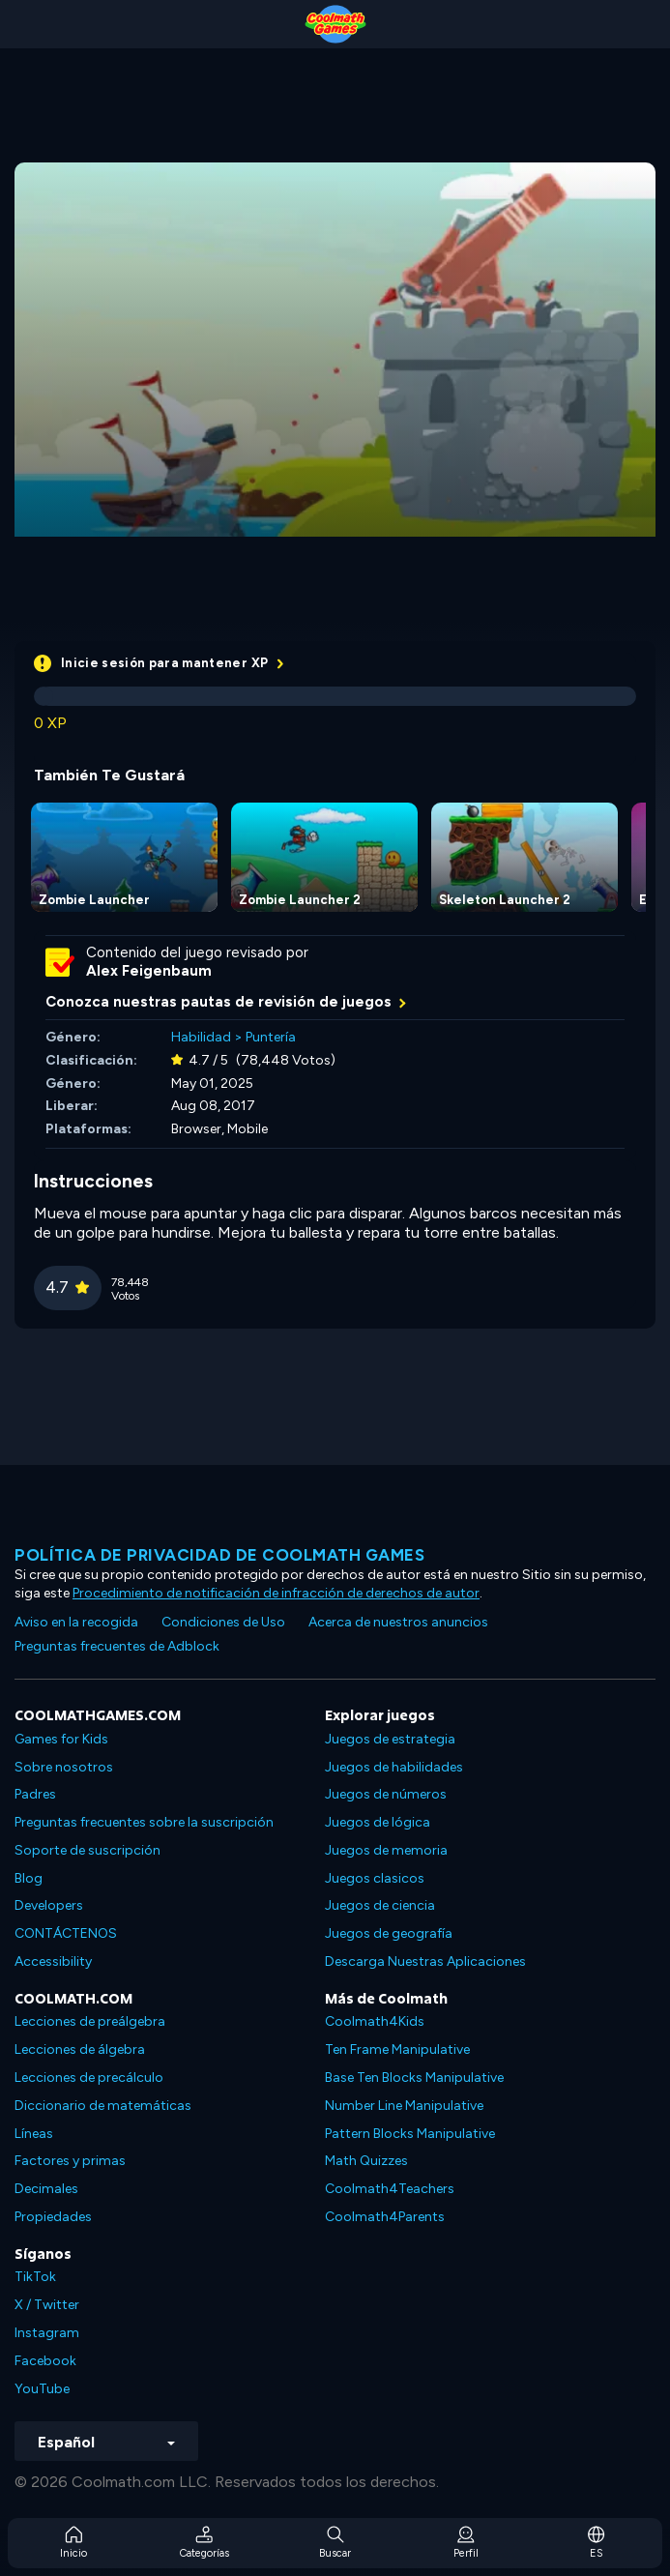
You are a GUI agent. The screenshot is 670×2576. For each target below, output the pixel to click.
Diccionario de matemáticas (103, 2105)
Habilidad (201, 1037)
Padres (35, 1794)
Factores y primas (70, 2160)
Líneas (34, 2133)
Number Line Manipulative (404, 2105)
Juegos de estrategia (390, 1739)
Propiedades (53, 2217)
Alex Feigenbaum (149, 971)
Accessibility (53, 1961)
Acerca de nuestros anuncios (398, 1622)
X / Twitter (47, 2305)
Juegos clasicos (374, 1878)
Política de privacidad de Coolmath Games (219, 1555)
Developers (49, 1905)
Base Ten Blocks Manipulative (414, 2077)
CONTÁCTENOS (66, 1933)
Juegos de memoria (386, 1850)
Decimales (46, 2189)
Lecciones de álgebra (80, 2049)
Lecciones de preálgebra (90, 2021)
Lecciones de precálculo (89, 2077)
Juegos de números (386, 1794)
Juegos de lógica (377, 1822)
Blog (29, 1878)
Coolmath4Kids (374, 2021)
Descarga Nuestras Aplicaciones (425, 1961)
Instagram (47, 2333)
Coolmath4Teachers (389, 2189)
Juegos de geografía (388, 1933)
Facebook (45, 2361)
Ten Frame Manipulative (397, 2049)
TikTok (35, 2277)
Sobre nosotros (64, 1767)
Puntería (271, 1037)
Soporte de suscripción (87, 1850)
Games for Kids (61, 1739)
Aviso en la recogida (76, 1622)
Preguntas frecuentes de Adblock (117, 1646)
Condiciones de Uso (223, 1622)
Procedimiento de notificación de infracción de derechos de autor (276, 1593)
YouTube (42, 2389)
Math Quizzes (366, 2160)
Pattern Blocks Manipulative (410, 2133)
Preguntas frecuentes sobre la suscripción (144, 1822)
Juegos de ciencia (380, 1905)
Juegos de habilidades (394, 1767)
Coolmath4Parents (385, 2217)
